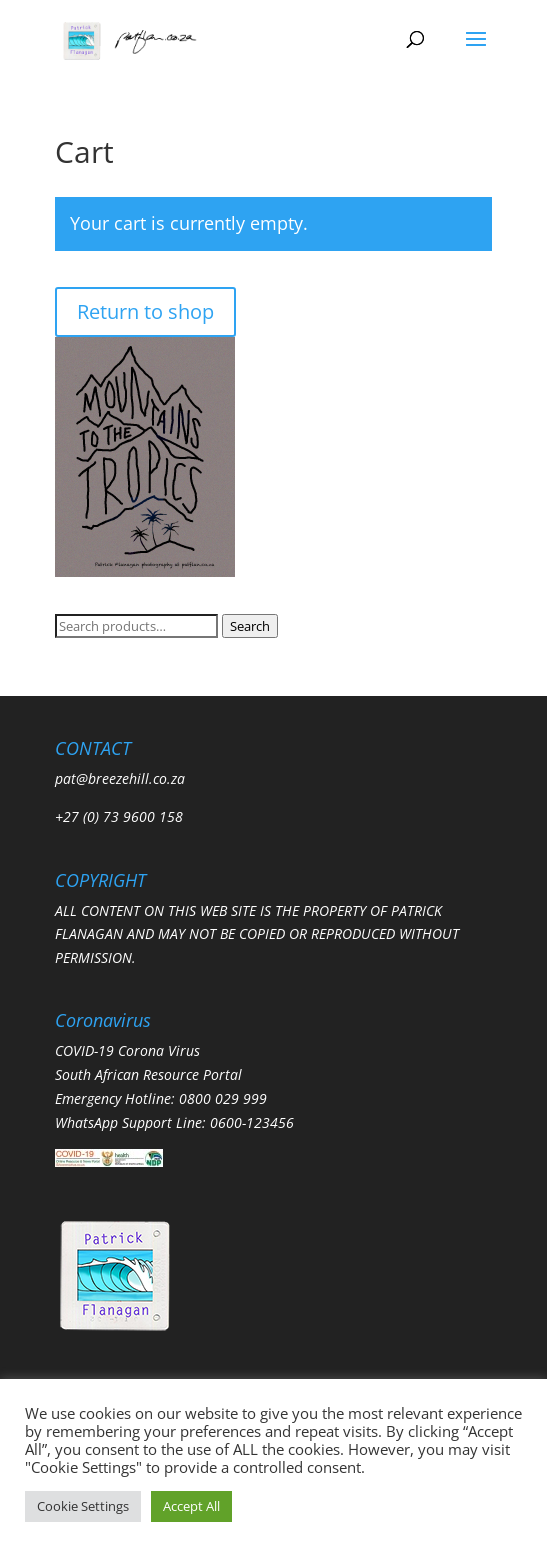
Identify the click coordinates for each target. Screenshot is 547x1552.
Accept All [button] (191, 1506)
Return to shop (145, 311)
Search (250, 626)
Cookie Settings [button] (83, 1506)
